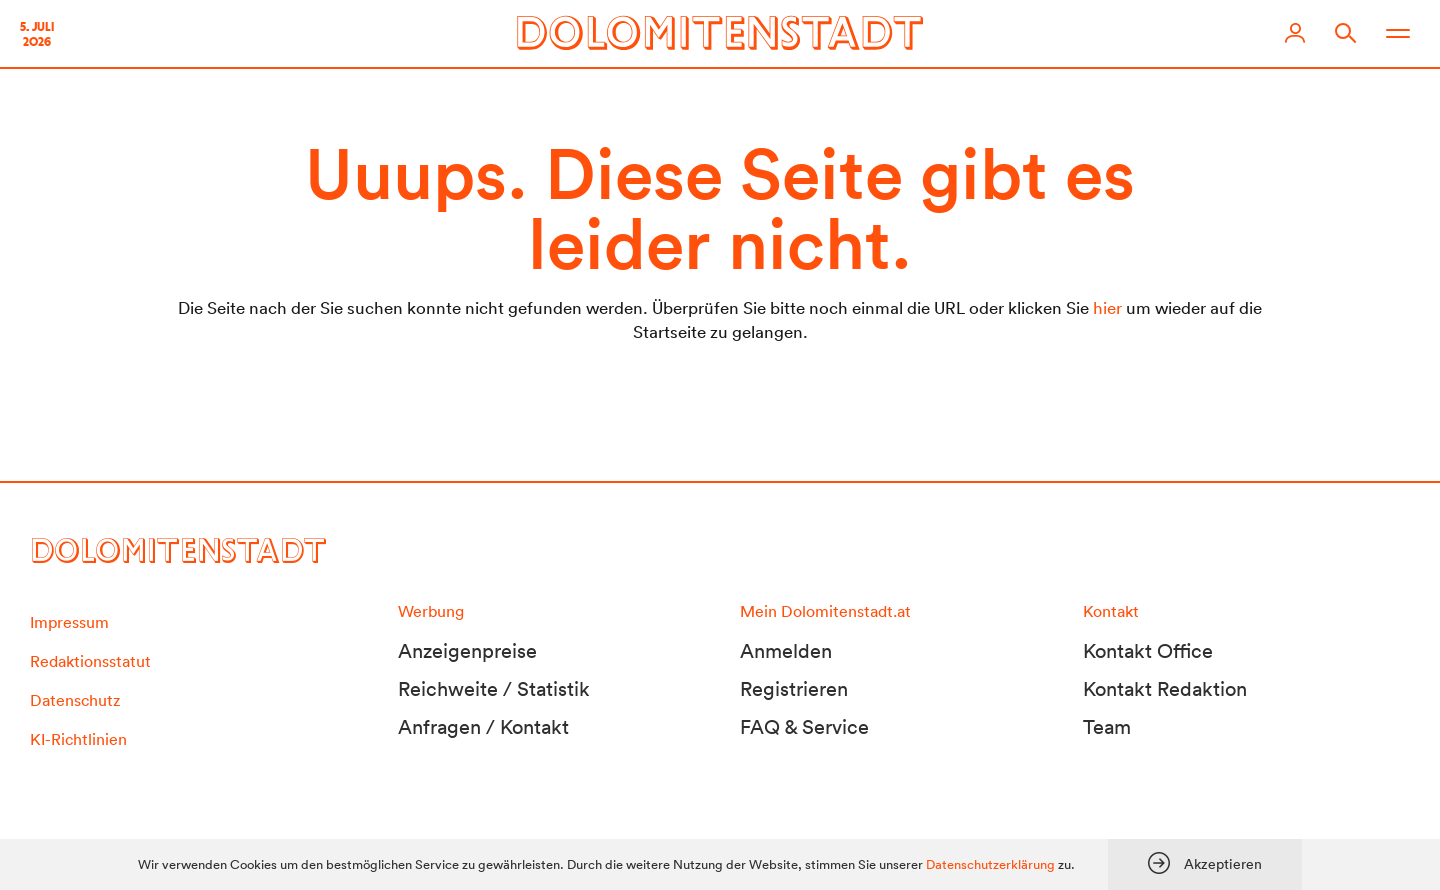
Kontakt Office (1148, 651)
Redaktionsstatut (90, 661)
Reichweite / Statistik (494, 689)
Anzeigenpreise (467, 651)
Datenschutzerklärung (990, 864)
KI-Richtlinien (78, 739)
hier (1107, 307)
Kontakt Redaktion (1165, 689)
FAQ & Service (804, 727)
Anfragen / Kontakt (483, 727)
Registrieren (794, 689)
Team (1107, 727)
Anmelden (786, 651)
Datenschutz (75, 700)
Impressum (69, 622)
